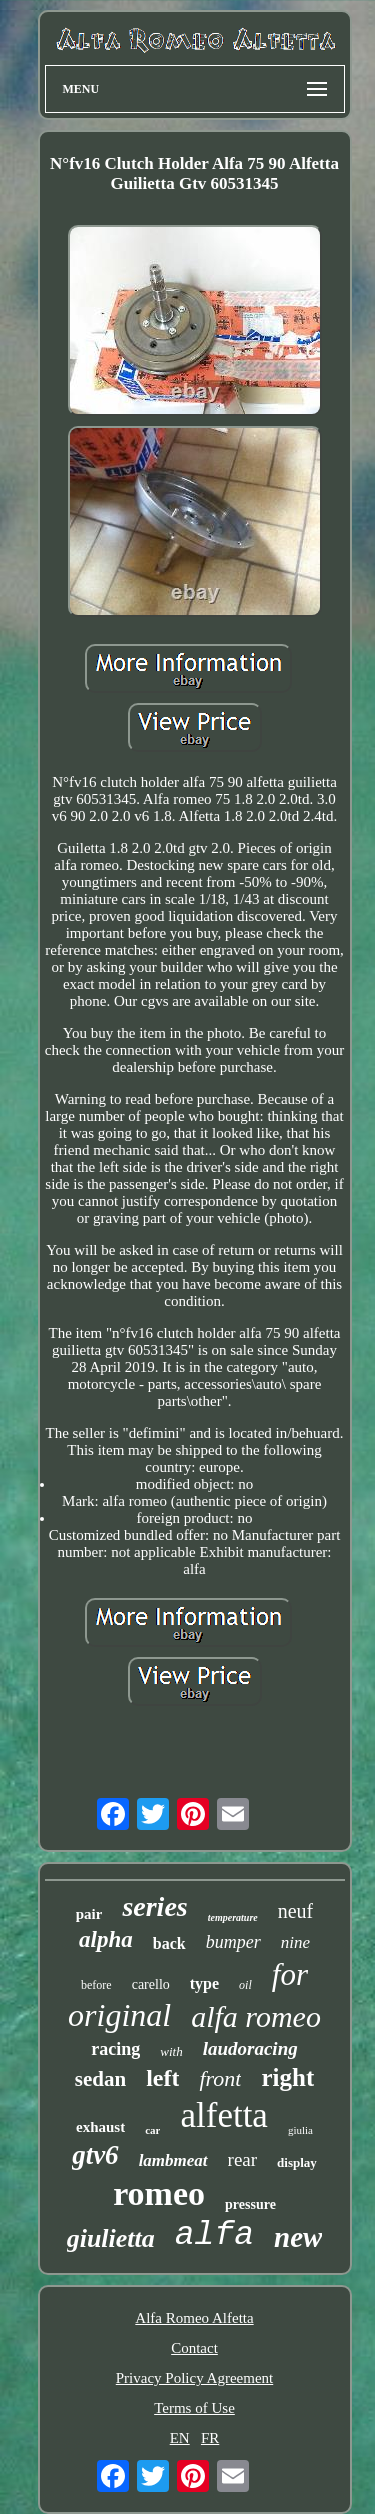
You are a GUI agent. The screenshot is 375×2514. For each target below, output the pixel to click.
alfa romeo (256, 2016)
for (290, 1974)
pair (89, 1914)
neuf (296, 1911)
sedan (100, 2079)
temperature (233, 1917)
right (287, 2077)
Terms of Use (194, 2408)
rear (243, 2159)
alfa (214, 2235)
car (152, 2130)
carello (151, 1984)
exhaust (100, 2127)
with (171, 2051)
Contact (194, 2348)
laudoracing (250, 2048)
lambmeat (173, 2160)
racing (115, 2049)
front (220, 2078)
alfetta (223, 2115)
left (162, 2078)
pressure (250, 2204)
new (298, 2237)
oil (245, 1985)
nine (295, 1942)
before (96, 1985)
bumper (233, 1942)
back (169, 1943)
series (154, 1906)
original (119, 2015)
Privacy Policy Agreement (194, 2378)
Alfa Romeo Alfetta (194, 2318)
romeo (159, 2193)
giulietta (111, 2238)
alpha (106, 1939)
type (204, 1983)
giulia (300, 2130)
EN (180, 2438)
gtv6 (95, 2155)
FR (210, 2438)
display (297, 2162)
